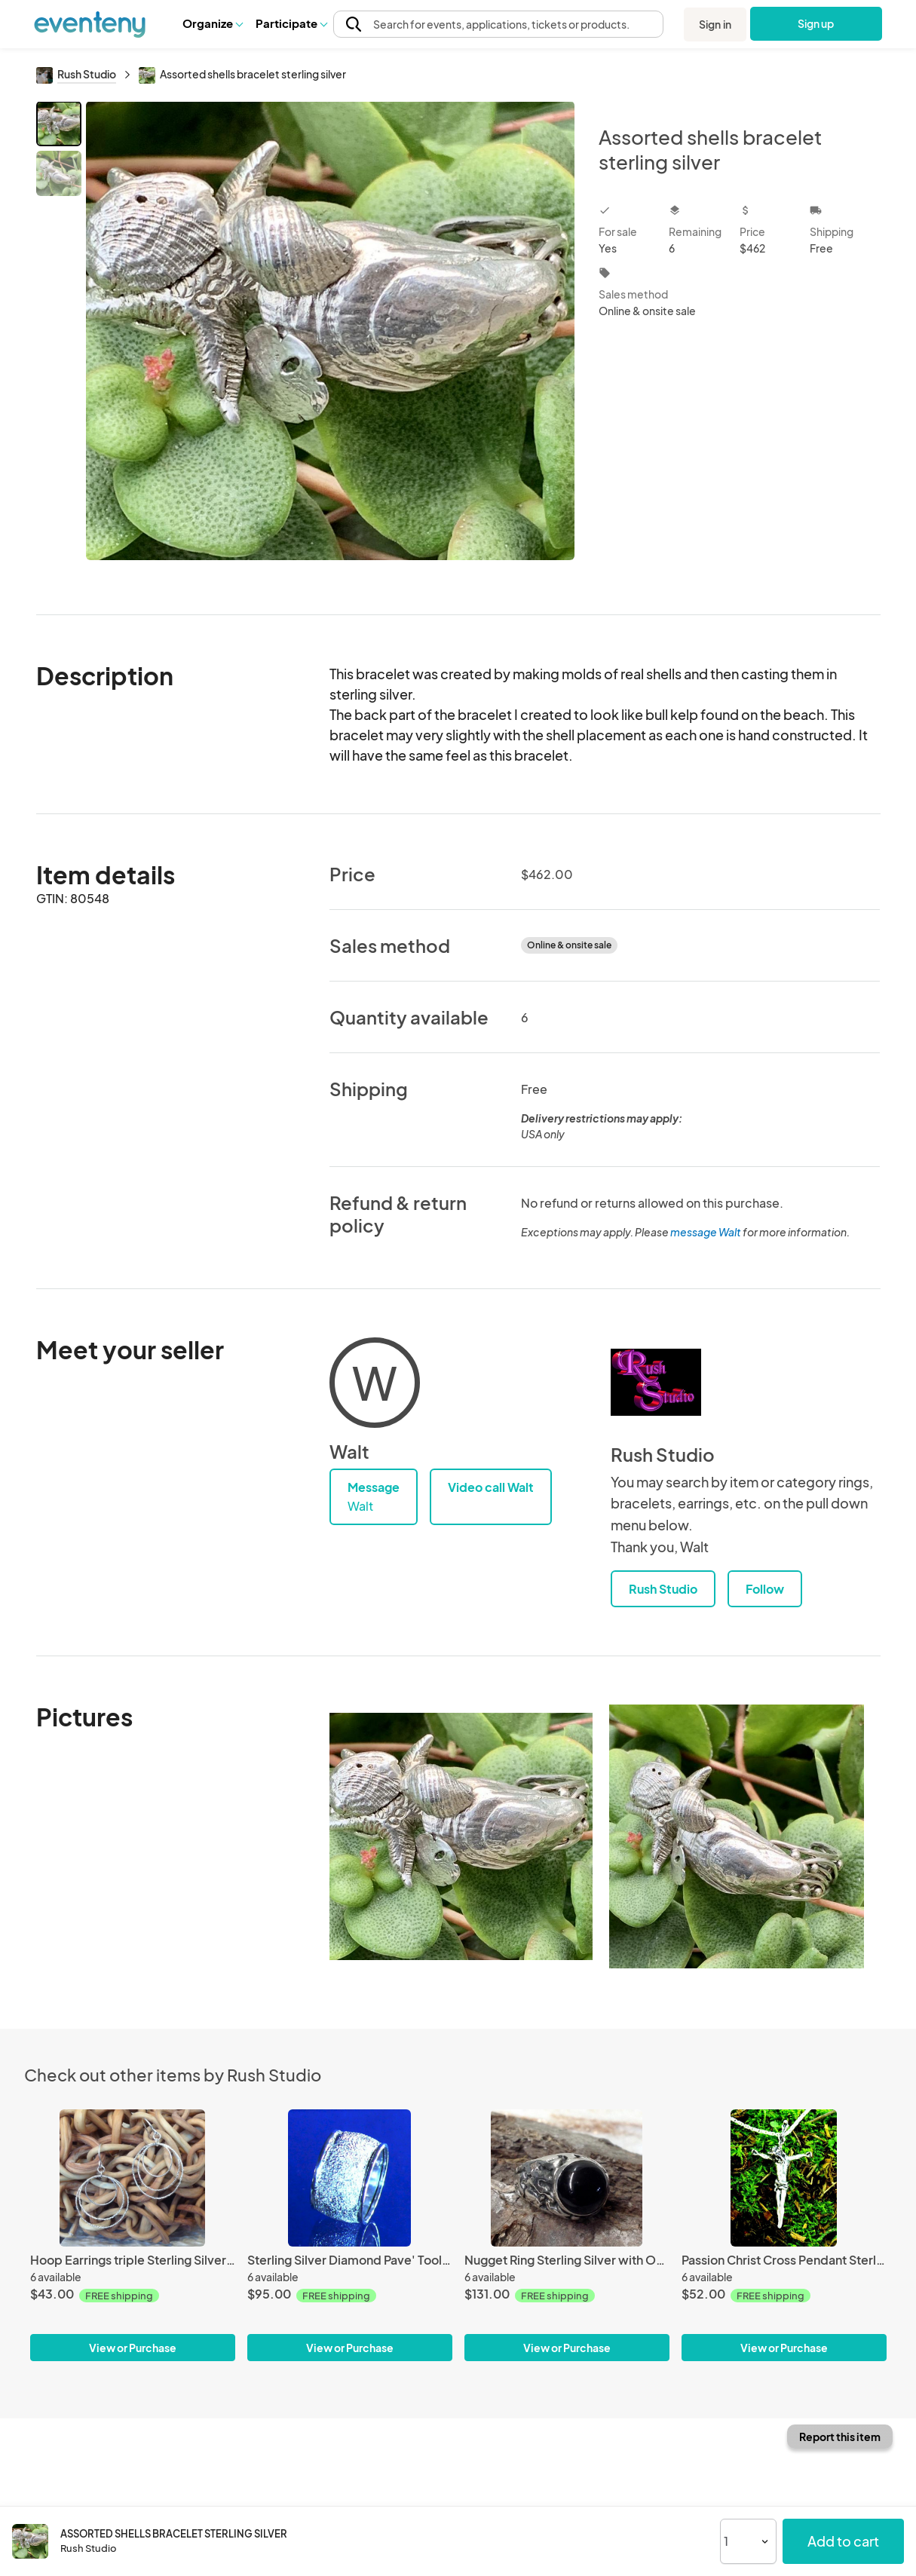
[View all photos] (330, 345)
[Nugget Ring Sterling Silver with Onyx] (566, 2177)
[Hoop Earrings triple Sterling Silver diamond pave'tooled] (132, 2177)
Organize (212, 23)
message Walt (705, 1232)
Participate (291, 23)
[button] (212, 23)
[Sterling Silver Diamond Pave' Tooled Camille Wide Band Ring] (349, 2177)
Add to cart (843, 2541)
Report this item (840, 2436)
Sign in (715, 24)
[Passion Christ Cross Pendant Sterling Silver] (784, 2177)
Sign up (816, 23)
